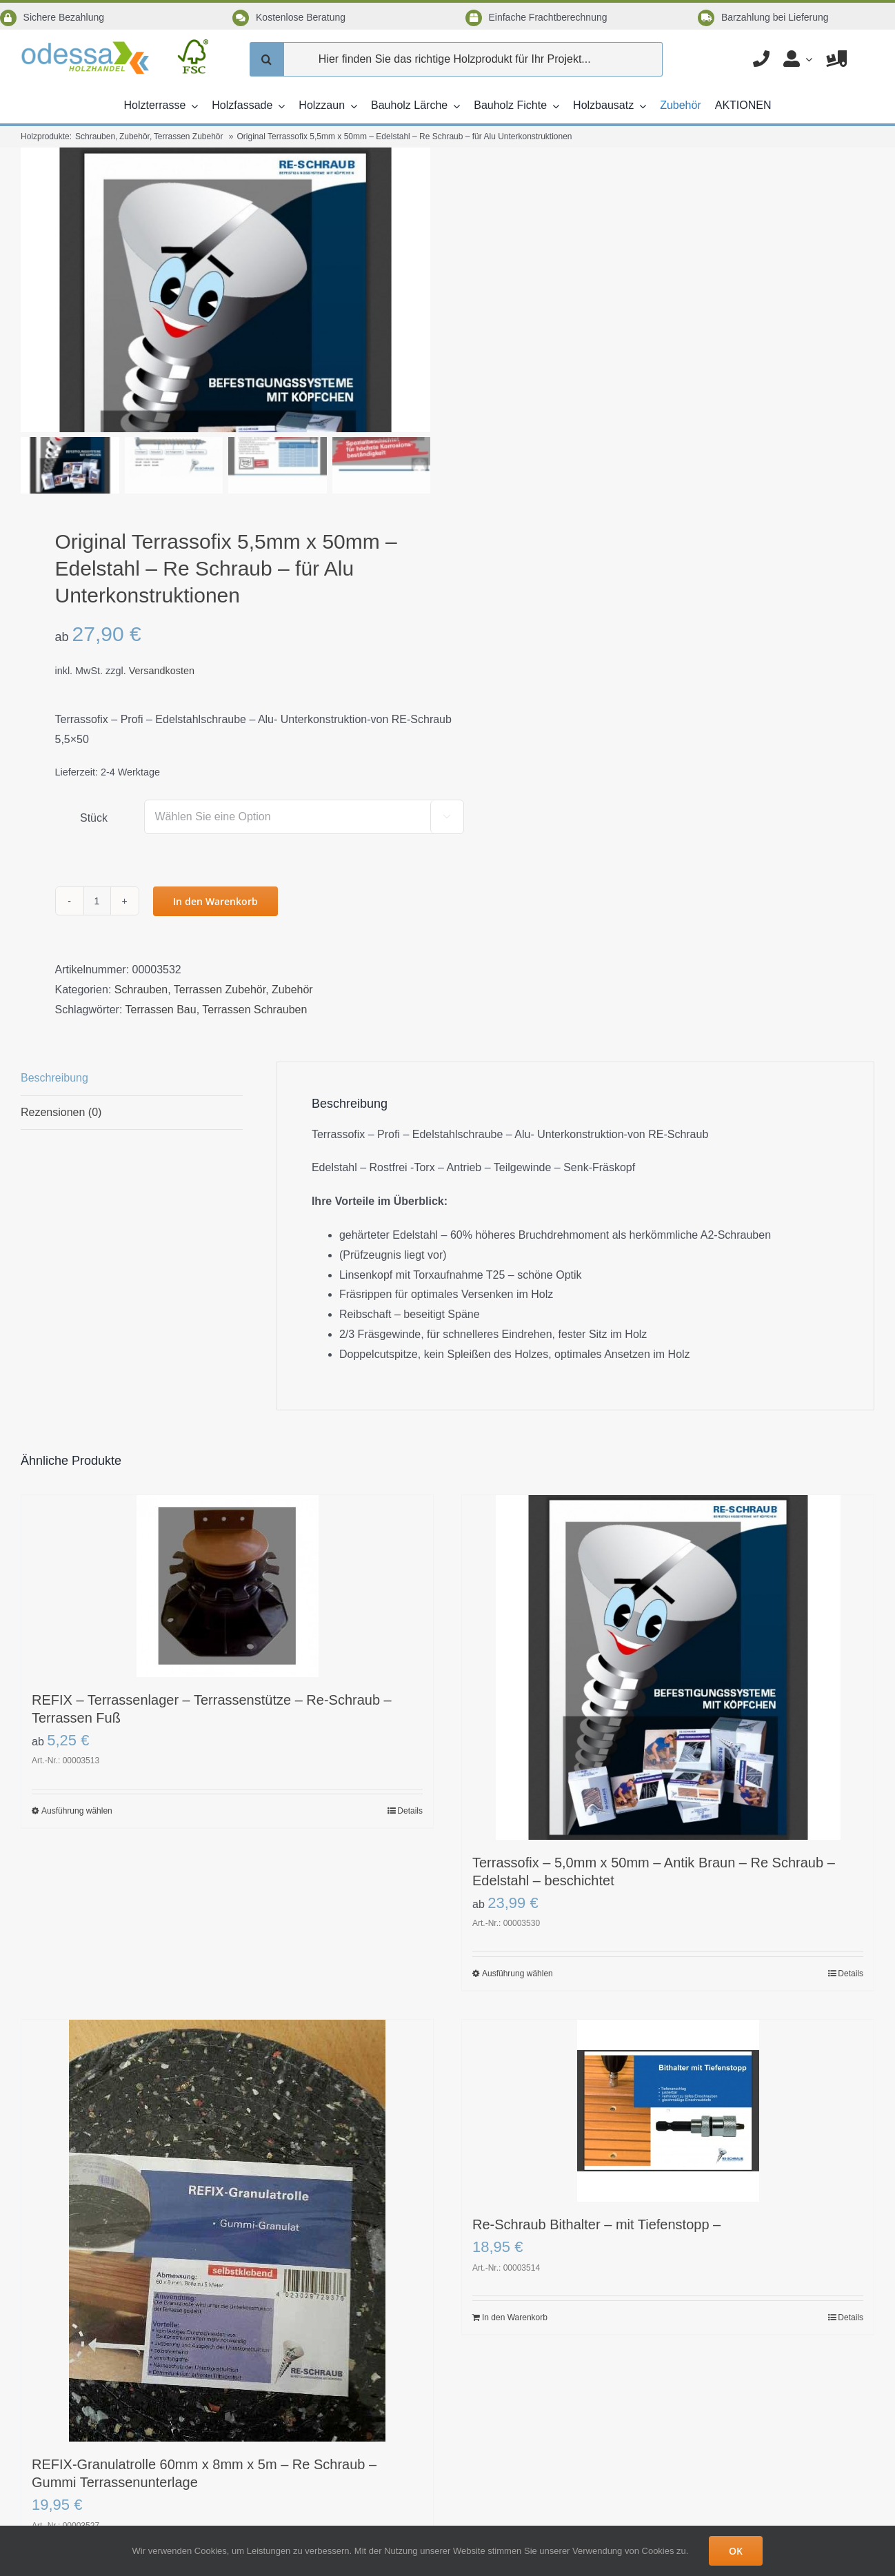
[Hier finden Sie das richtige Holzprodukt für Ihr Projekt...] (456, 59)
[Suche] (267, 59)
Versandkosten (161, 627)
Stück (94, 774)
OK (736, 2550)
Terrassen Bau (161, 966)
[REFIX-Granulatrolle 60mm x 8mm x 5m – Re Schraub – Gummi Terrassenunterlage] (227, 2187)
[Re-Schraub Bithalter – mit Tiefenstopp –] (668, 2067)
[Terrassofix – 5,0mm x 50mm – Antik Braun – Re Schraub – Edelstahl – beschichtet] (668, 1624)
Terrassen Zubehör (219, 946)
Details (410, 1767)
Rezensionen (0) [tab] (61, 1069)
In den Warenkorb (215, 857)
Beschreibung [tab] (54, 1034)
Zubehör (292, 946)
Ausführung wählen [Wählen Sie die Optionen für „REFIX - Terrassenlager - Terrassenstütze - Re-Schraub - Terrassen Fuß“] (76, 1767)
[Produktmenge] (97, 857)
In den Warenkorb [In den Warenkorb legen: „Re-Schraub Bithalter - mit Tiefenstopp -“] (514, 2274)
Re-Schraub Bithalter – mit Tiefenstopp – (596, 2181)
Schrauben (141, 946)
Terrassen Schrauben (254, 966)
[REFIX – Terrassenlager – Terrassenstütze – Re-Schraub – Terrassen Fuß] (227, 1543)
